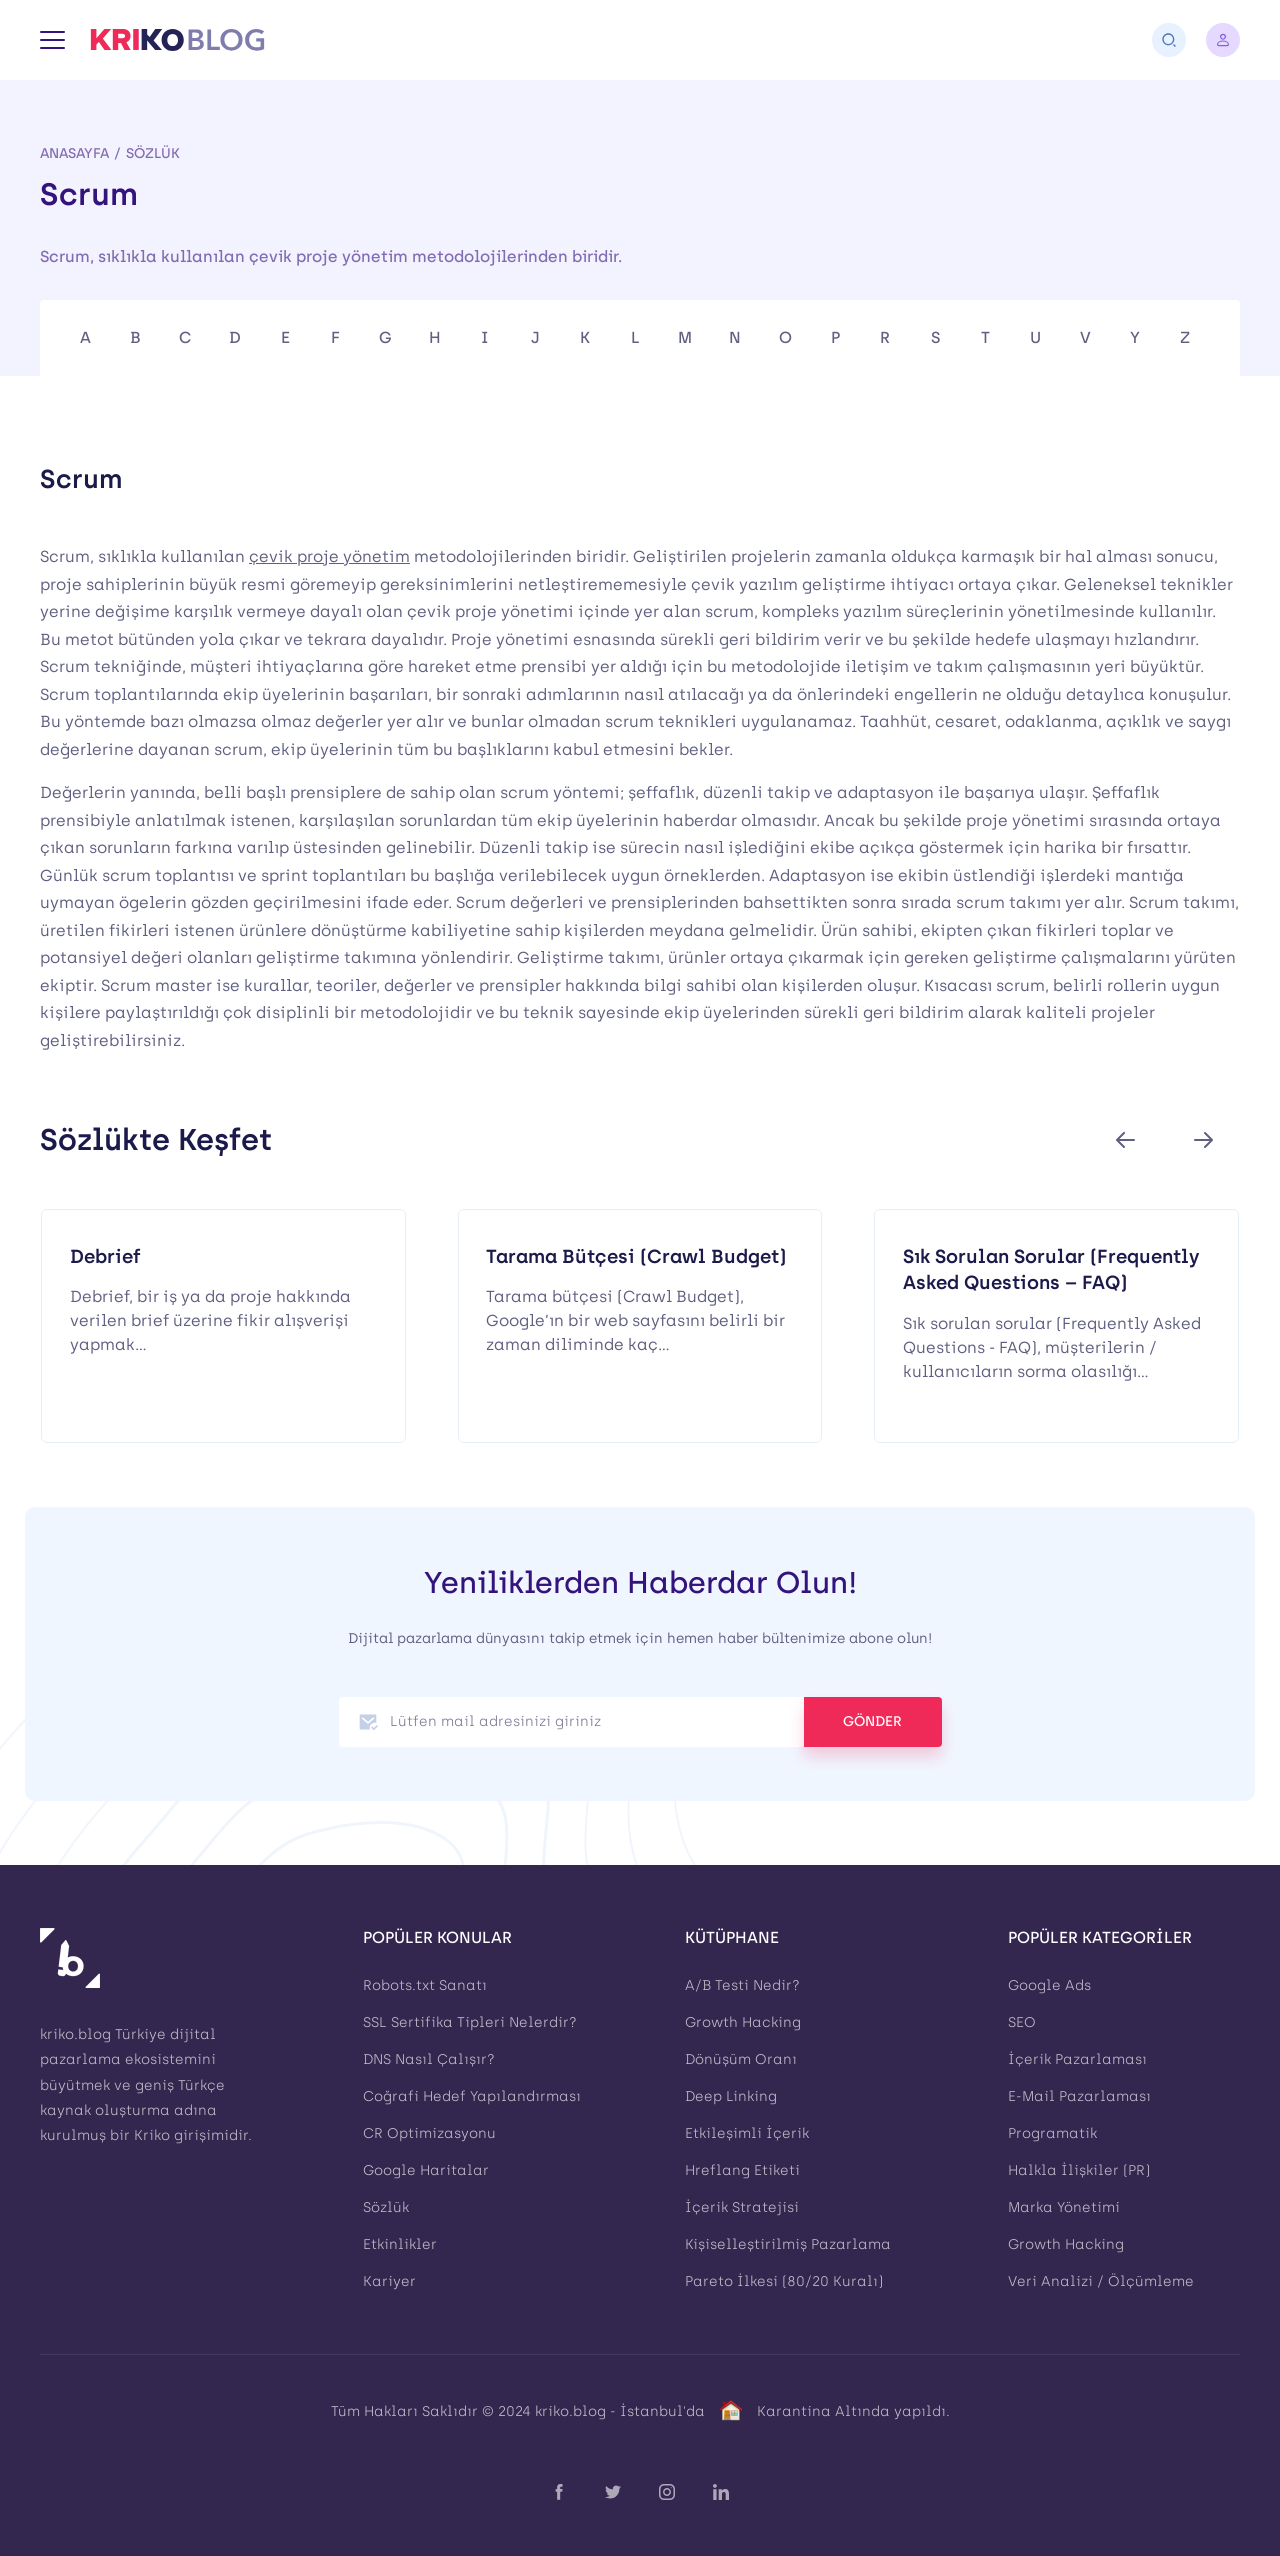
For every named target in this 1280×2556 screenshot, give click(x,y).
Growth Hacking (743, 2022)
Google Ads (1049, 1985)
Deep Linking (731, 2096)
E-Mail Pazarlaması (1079, 2096)
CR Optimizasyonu (429, 2133)
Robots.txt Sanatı (425, 1985)
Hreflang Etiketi (742, 2170)
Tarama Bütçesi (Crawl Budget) (636, 1256)
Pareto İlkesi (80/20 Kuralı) (784, 2281)
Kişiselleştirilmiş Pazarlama (788, 2244)
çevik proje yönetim (329, 556)
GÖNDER (872, 1721)
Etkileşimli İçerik (747, 2133)
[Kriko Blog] (177, 40)
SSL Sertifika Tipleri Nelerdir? (470, 2022)
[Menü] (52, 40)
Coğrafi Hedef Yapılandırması (472, 2096)
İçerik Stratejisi (742, 2207)
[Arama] (1169, 40)
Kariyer (389, 2281)
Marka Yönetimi (1064, 2207)
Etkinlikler (400, 2244)
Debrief (105, 1256)
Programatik (1052, 2133)
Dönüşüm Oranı (741, 2059)
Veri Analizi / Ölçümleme (1101, 2281)
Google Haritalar (426, 2170)
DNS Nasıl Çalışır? (429, 2059)
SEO (1022, 2022)
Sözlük (153, 153)
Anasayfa (74, 153)
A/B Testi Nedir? (742, 1985)
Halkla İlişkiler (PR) (1079, 2170)
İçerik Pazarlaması (1077, 2059)
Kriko (152, 2135)
